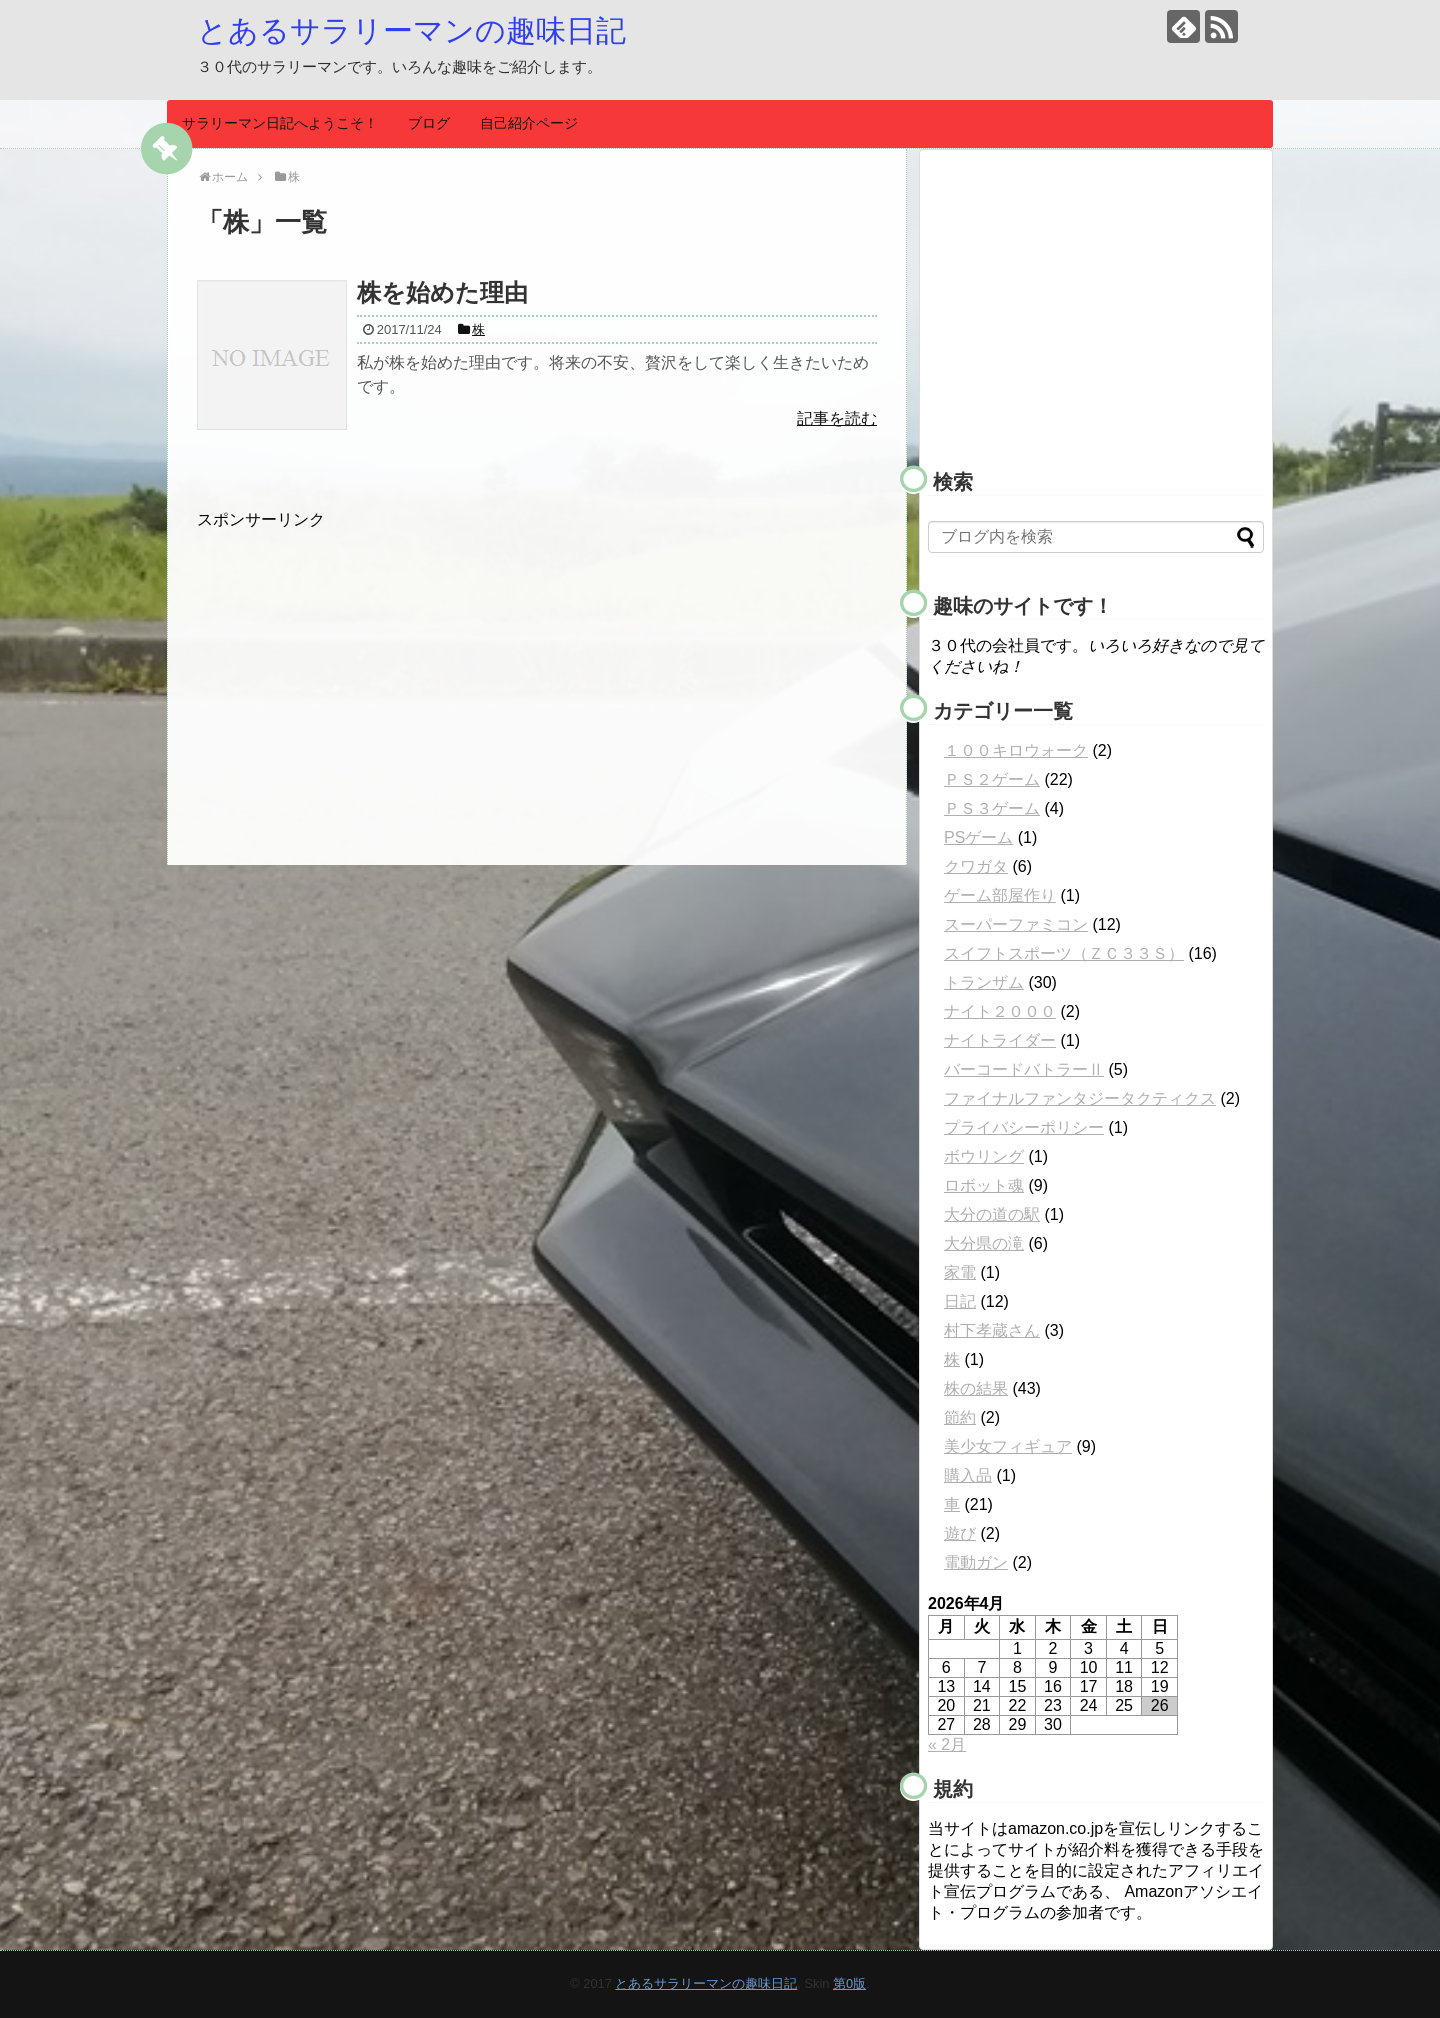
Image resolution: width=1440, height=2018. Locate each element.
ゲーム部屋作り (1000, 895)
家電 (960, 1272)
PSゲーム (978, 837)
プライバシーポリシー (1024, 1127)
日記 (960, 1301)
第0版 (849, 1983)
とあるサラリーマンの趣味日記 (411, 30)
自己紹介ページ (529, 123)
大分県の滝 (984, 1243)
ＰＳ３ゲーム (992, 808)
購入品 (968, 1475)
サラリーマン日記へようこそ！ (280, 123)
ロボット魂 (984, 1185)
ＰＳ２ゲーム (992, 779)
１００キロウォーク (1016, 750)
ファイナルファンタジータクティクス (1080, 1098)
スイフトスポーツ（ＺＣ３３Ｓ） (1064, 953)
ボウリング (984, 1156)
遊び (960, 1533)
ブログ (429, 123)
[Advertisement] (365, 671)
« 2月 (947, 1744)
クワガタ (976, 866)
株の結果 (976, 1388)
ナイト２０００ (1000, 1011)
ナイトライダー (1000, 1040)
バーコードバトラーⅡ (1024, 1069)
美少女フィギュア (1008, 1446)
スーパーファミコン (1016, 924)
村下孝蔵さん (992, 1330)
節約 (960, 1417)
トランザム (984, 982)
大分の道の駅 (992, 1214)
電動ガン (976, 1562)
